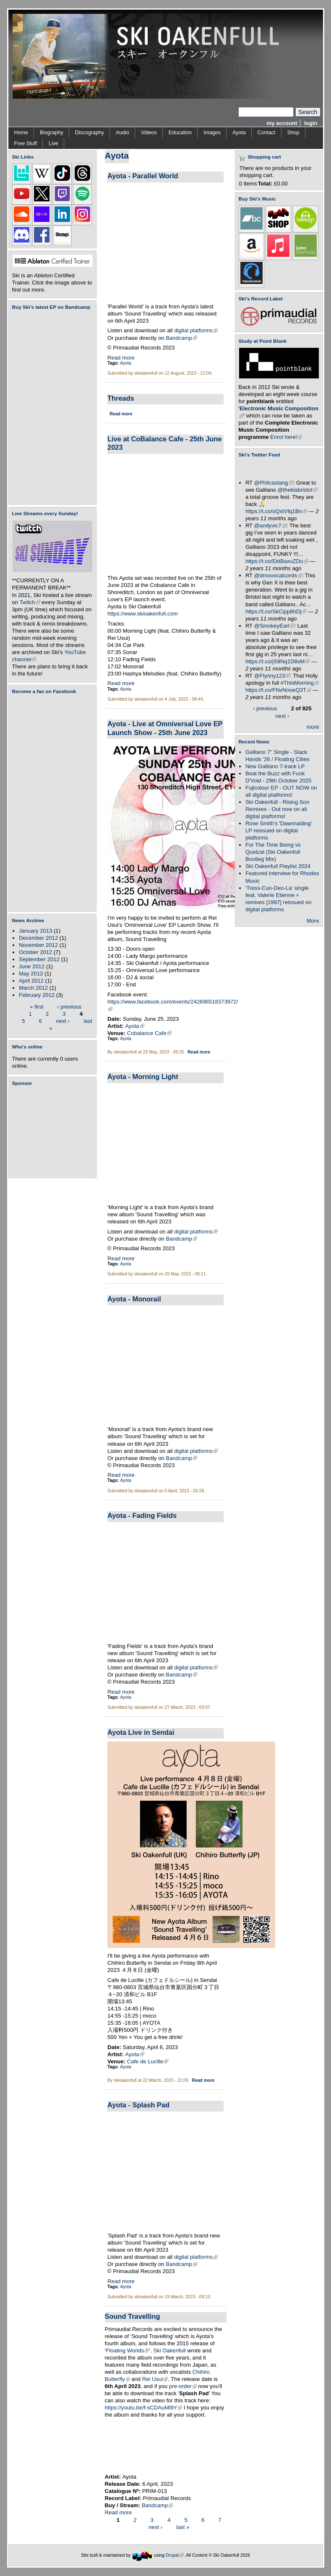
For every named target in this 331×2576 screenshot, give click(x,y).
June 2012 (31, 966)
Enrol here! (286, 437)
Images (212, 133)
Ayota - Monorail (134, 1299)
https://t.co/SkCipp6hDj (275, 611)
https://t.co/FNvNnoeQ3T (278, 690)
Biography (51, 133)
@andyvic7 (270, 525)
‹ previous (69, 1006)
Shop (293, 133)
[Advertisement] (54, 1132)
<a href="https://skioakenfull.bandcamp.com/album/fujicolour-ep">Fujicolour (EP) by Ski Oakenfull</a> (50, 407)
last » (182, 2527)
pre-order (183, 2386)
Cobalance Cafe (149, 1033)
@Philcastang (273, 483)
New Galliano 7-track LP (275, 766)
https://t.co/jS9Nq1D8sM (277, 661)
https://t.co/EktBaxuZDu (276, 561)
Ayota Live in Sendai (141, 1732)
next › (63, 1020)
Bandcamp (181, 338)
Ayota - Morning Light (142, 1076)
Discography (89, 133)
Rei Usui (155, 2379)
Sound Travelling (132, 2316)
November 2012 (38, 945)
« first (36, 1006)
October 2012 (35, 952)
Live (53, 143)
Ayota (239, 133)
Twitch (30, 602)
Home (21, 133)
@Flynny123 (272, 676)
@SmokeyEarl (274, 626)
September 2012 (39, 959)
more (313, 727)
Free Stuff (25, 143)
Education (180, 133)
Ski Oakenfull (169, 2350)
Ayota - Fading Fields (142, 1515)
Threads (120, 398)
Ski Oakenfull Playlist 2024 (277, 866)
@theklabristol (297, 490)
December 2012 (38, 938)
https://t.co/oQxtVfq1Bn (276, 511)
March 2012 (33, 988)
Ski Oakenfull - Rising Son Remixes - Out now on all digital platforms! (277, 809)
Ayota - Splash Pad (138, 2105)
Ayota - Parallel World (142, 176)
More (313, 921)
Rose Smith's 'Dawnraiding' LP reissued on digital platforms (278, 830)
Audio (122, 133)
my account (282, 123)
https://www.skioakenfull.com (142, 613)
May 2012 (31, 973)
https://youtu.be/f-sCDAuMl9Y (143, 2407)
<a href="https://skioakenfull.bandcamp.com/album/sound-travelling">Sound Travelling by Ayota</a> (166, 2446)
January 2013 (35, 931)
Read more (121, 358)
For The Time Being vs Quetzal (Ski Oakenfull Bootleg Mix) (273, 852)
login (310, 123)
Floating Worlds (127, 2350)
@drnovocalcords (278, 575)
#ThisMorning (300, 683)
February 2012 (37, 995)
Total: (265, 183)
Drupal (175, 2555)
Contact (267, 133)
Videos (149, 133)
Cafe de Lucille (148, 2061)
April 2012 (31, 981)
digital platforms (196, 330)
